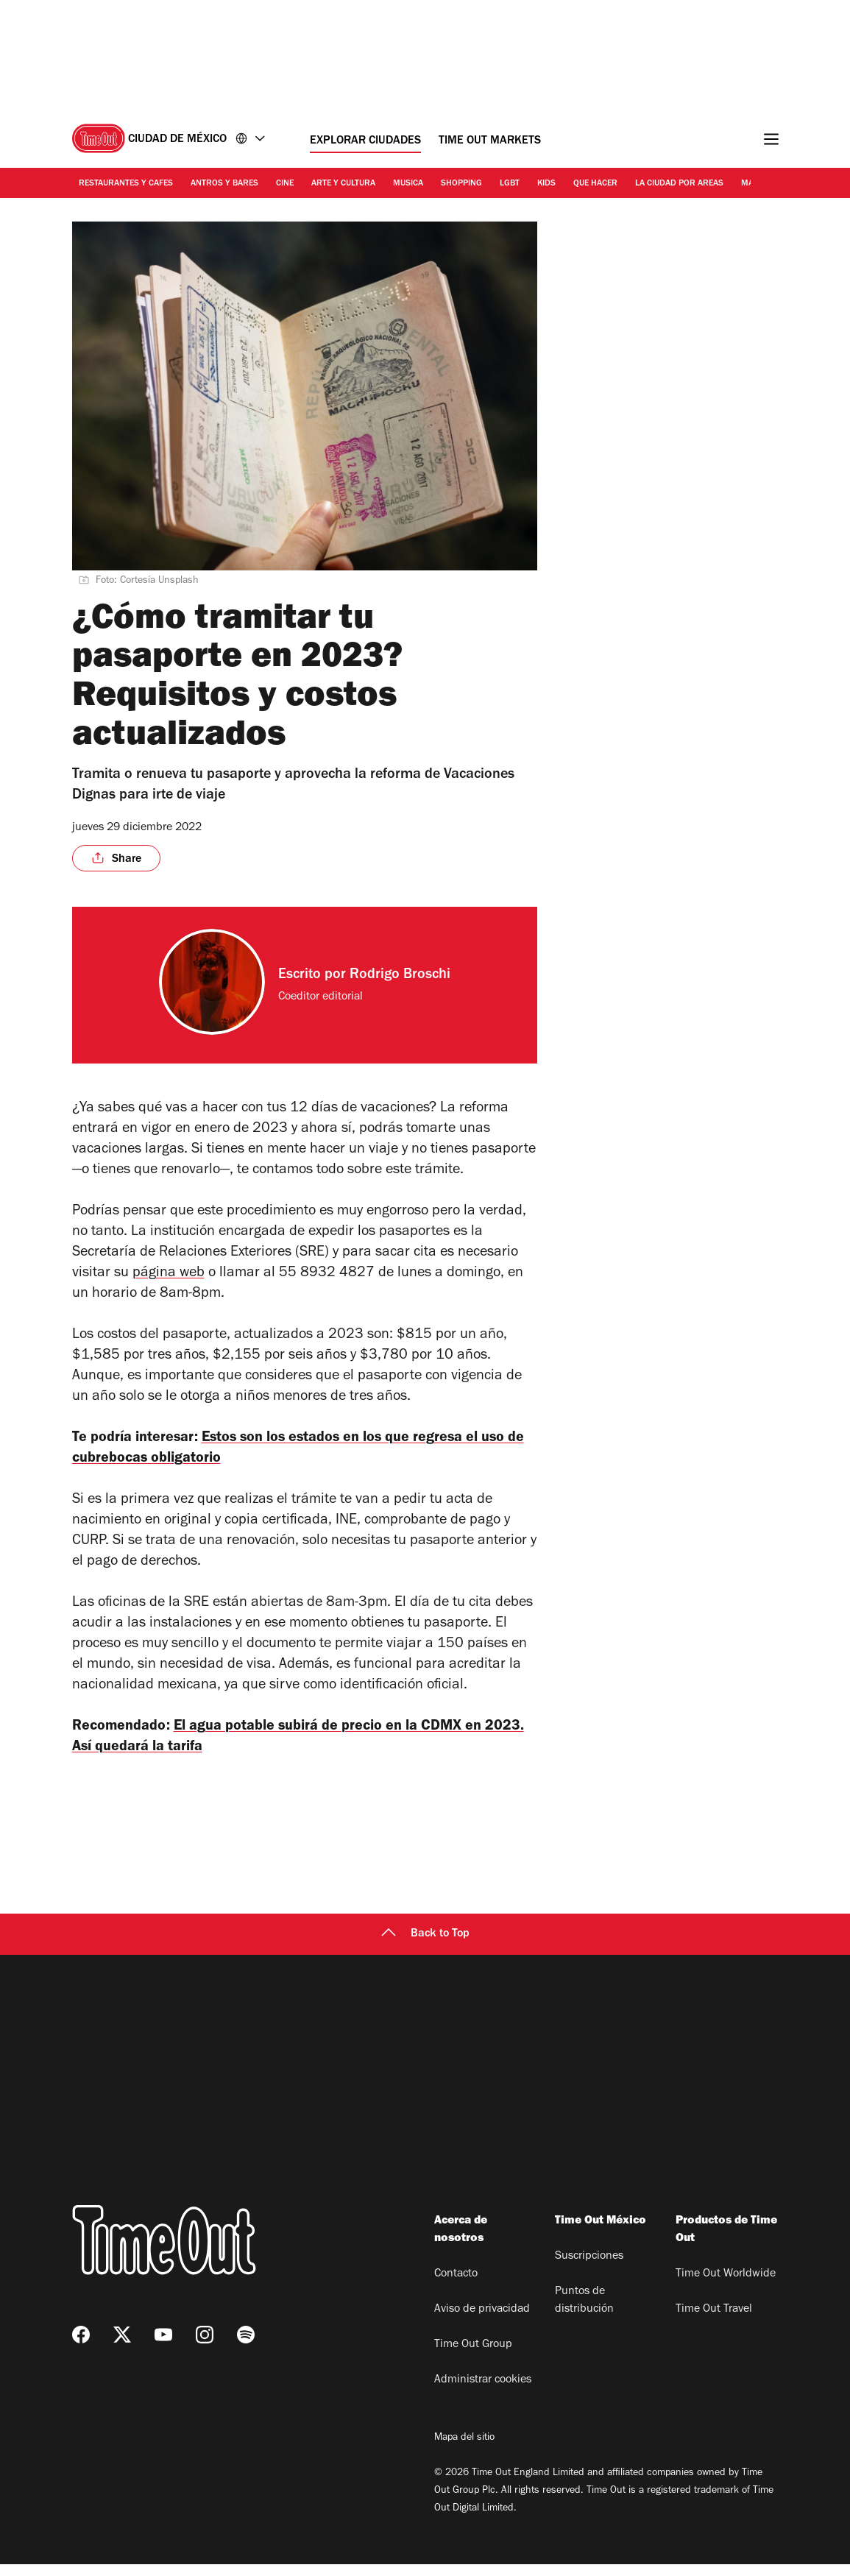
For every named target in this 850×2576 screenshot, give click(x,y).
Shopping (461, 184)
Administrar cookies (482, 2392)
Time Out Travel (714, 2321)
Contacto (456, 2286)
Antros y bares (224, 184)
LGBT (510, 184)
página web (168, 1274)
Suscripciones (589, 2268)
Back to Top (425, 1946)
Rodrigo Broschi (400, 976)
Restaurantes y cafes (126, 184)
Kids (546, 184)
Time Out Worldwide (726, 2286)
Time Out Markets (490, 141)
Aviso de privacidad (482, 2321)
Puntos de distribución (584, 2312)
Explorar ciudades (365, 141)
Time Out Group (473, 2357)
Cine (285, 184)
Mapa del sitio (464, 2450)
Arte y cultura (343, 184)
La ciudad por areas (679, 184)
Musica (408, 184)
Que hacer (595, 184)
